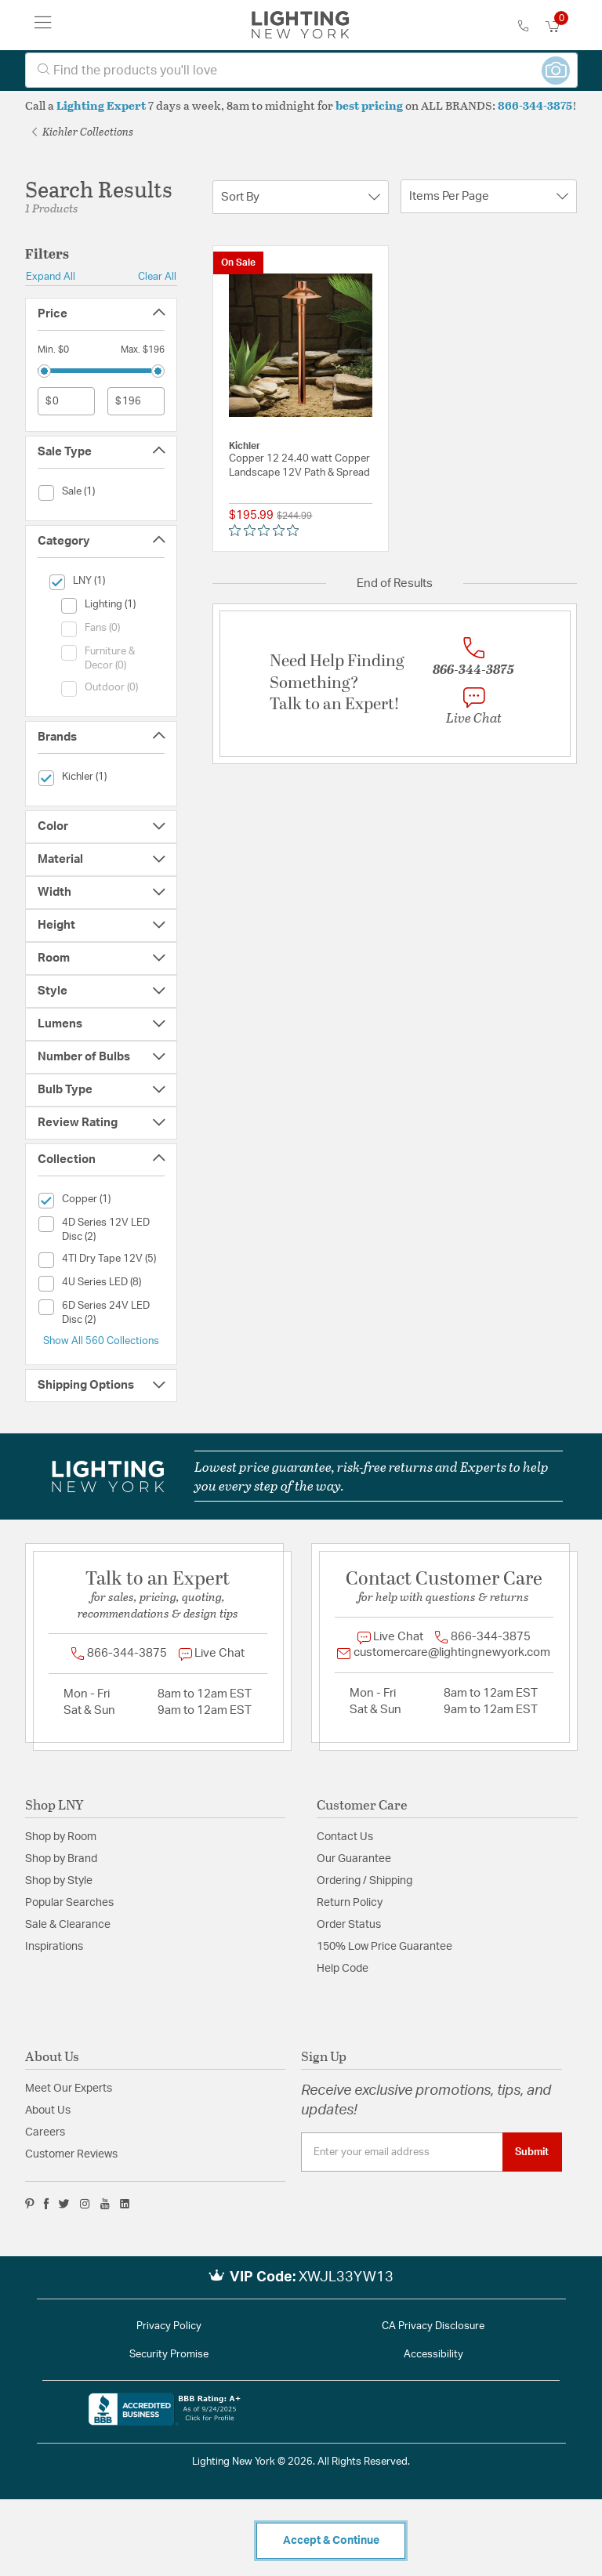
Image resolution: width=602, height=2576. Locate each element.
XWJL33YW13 (346, 2277)
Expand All (50, 276)
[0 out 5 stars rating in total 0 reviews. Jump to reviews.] (267, 531)
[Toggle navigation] (43, 25)
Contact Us (345, 1836)
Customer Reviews (71, 2154)
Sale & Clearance (68, 1924)
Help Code (342, 1968)
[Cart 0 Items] (561, 27)
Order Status (349, 1924)
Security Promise (169, 2355)
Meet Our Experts (68, 2088)
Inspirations (54, 1946)
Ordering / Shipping (364, 1880)
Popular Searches (69, 1902)
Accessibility (433, 2355)
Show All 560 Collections (101, 1340)
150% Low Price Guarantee (384, 1946)
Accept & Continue (331, 2540)
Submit (532, 2152)
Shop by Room (60, 1836)
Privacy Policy (168, 2326)
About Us (48, 2110)
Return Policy (350, 1902)
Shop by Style (58, 1880)
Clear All (157, 276)
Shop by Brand (61, 1858)
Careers (45, 2132)
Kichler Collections (82, 131)
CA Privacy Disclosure (433, 2326)
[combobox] (301, 70)
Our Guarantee (354, 1858)
